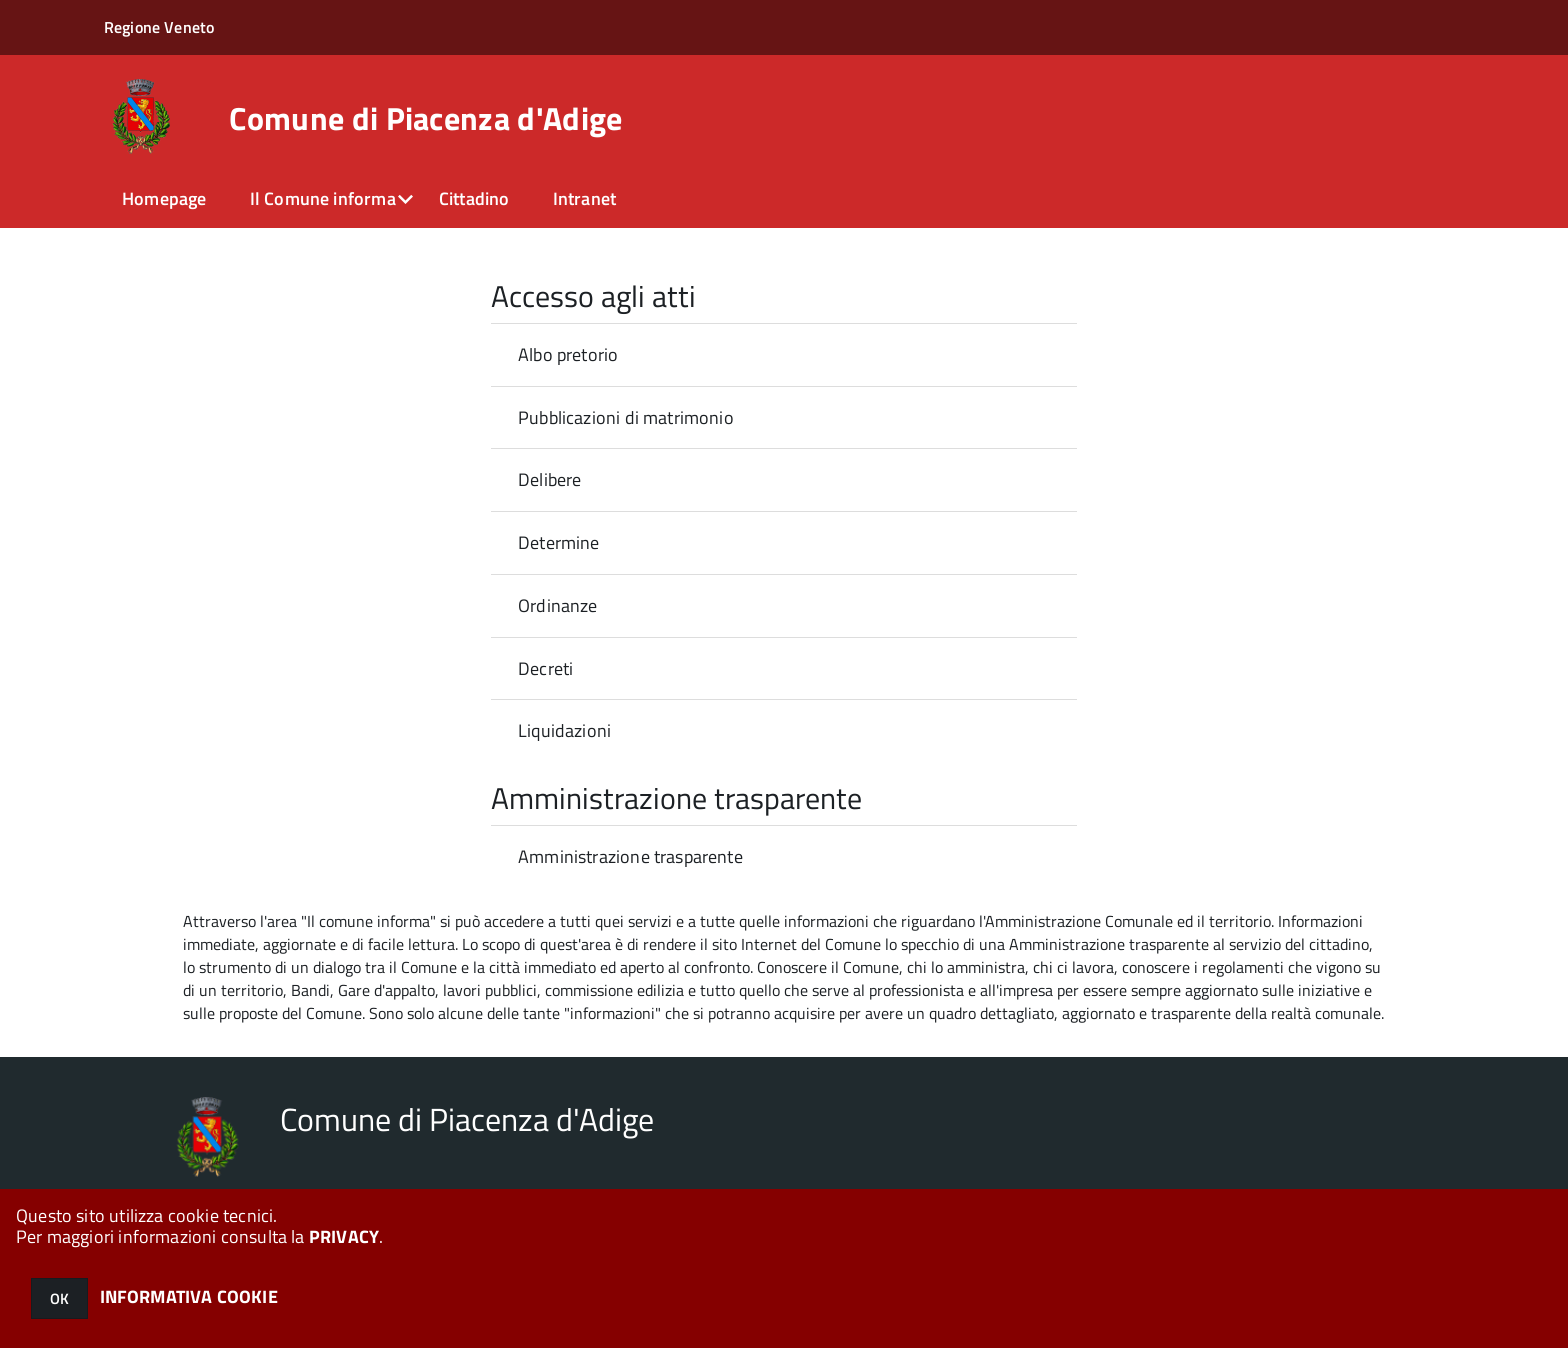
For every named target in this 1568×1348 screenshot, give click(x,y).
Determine (559, 542)
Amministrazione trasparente (630, 856)
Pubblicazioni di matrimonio (626, 417)
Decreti (545, 668)
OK (59, 1298)
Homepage (164, 198)
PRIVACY (344, 1236)
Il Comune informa (323, 198)
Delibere (549, 479)
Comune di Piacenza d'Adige (425, 118)
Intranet (584, 198)
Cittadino (474, 198)
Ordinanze (558, 605)
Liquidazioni (564, 730)
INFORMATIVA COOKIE (189, 1296)
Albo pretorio (568, 354)
